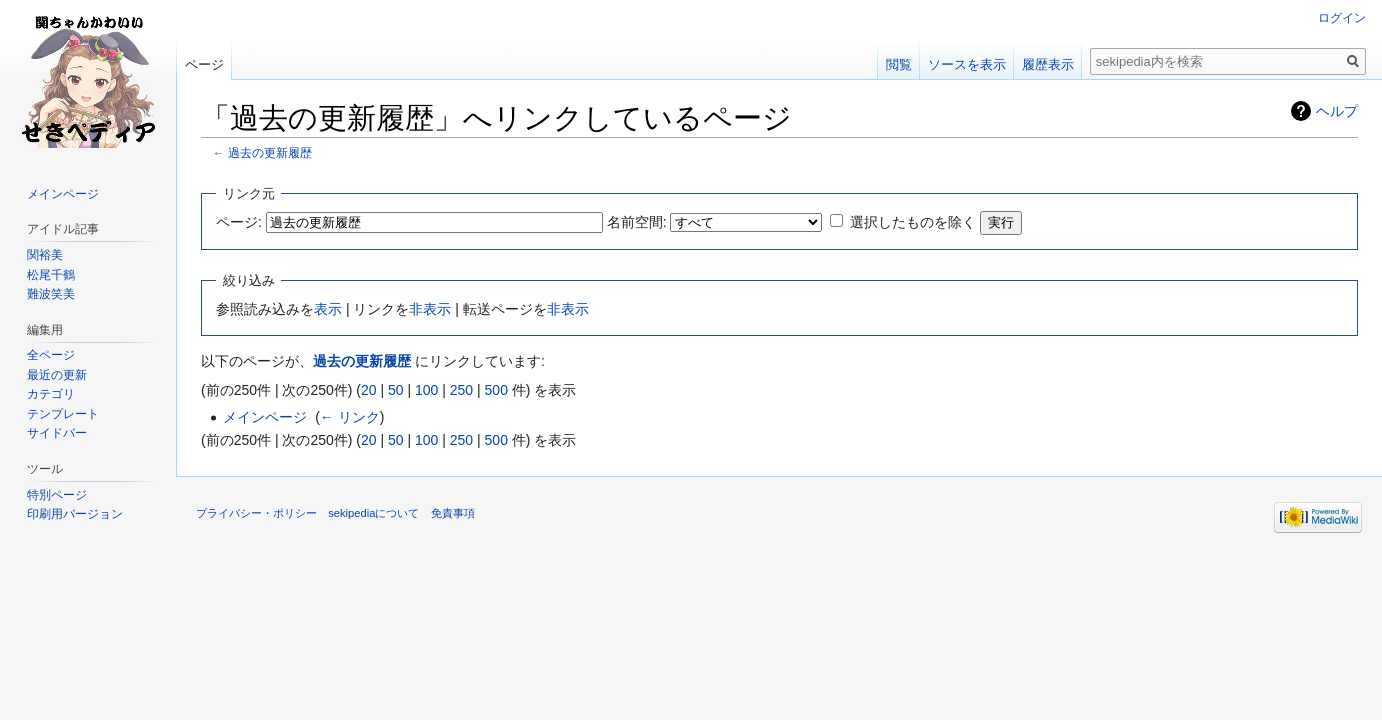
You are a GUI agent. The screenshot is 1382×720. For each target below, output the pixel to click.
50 (396, 390)
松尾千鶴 (51, 275)
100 (426, 390)
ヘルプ (1337, 111)
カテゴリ (51, 394)
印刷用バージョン (75, 514)
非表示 (430, 309)
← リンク (350, 417)
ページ (204, 64)
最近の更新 (57, 375)
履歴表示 (1048, 64)
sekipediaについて (373, 513)
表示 (328, 309)
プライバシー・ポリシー (256, 513)
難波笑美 (51, 294)
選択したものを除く (913, 222)
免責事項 (453, 513)
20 (369, 390)
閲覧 (899, 64)
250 (461, 390)
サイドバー (57, 433)
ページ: (239, 222)
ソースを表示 (967, 64)
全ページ (51, 355)
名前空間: (637, 222)
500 (496, 390)
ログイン (1342, 18)
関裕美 (45, 255)
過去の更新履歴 (270, 152)
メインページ (265, 417)
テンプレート (63, 414)
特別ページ (57, 495)
